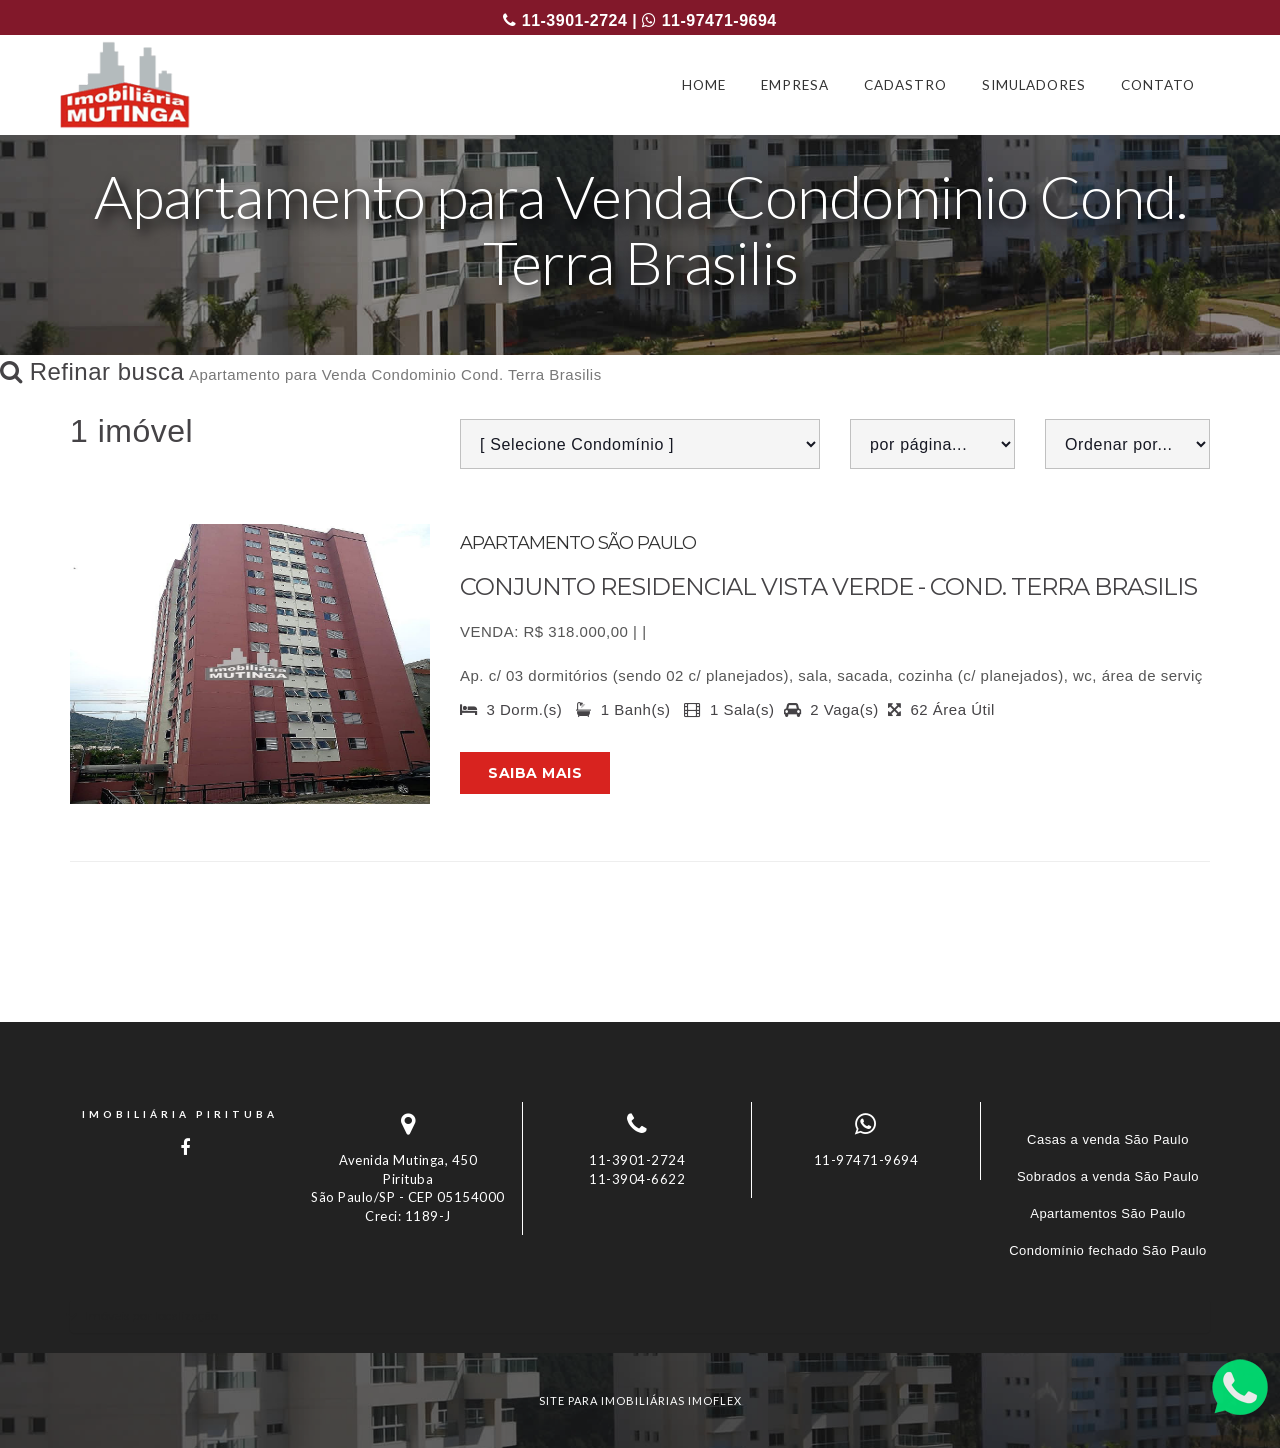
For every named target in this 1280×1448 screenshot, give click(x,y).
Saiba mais (535, 773)
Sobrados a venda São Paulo (1108, 1176)
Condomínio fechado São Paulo (1108, 1250)
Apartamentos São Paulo (1108, 1213)
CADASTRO (905, 85)
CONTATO (1158, 85)
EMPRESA (795, 85)
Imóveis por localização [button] (151, 1315)
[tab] (640, 1315)
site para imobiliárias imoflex (640, 1400)
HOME (704, 85)
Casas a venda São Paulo (1108, 1139)
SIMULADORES (1034, 85)
